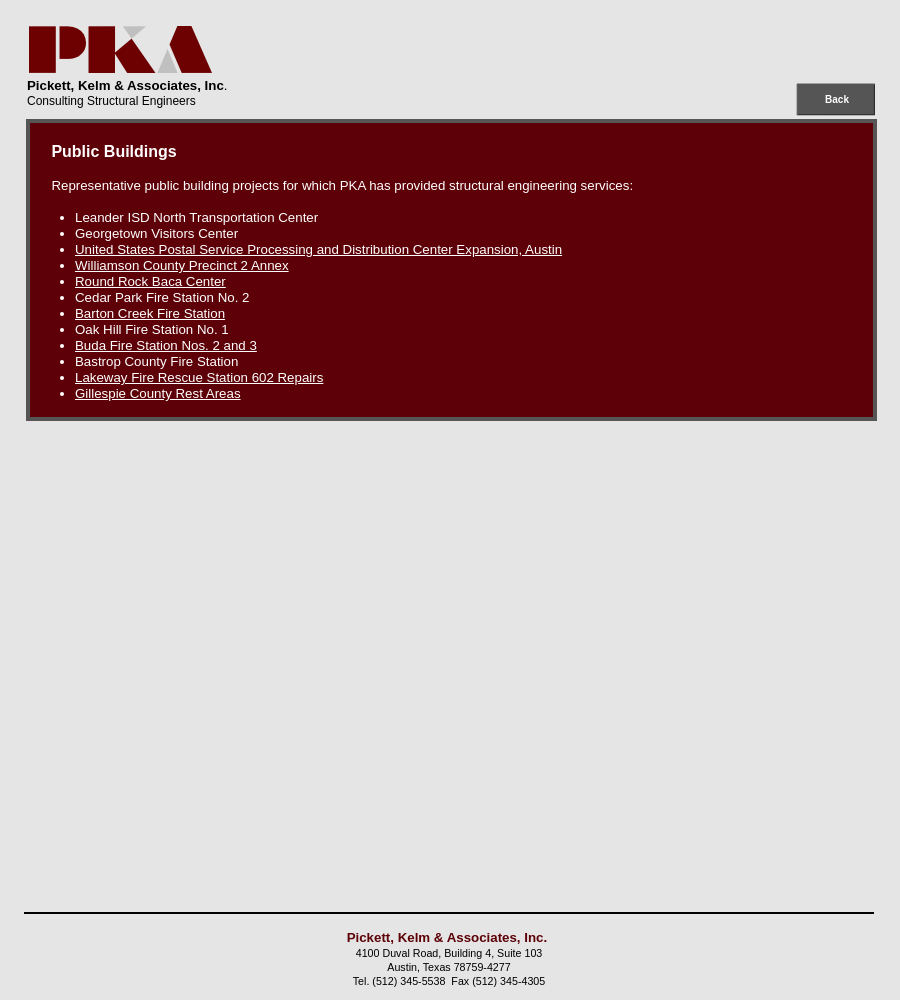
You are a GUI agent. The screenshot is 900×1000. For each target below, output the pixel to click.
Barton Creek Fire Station (150, 313)
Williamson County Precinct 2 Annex (182, 265)
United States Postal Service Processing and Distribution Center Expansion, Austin (318, 249)
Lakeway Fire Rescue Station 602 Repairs (199, 377)
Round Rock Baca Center (150, 281)
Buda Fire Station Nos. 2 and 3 (166, 345)
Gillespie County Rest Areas (158, 393)
